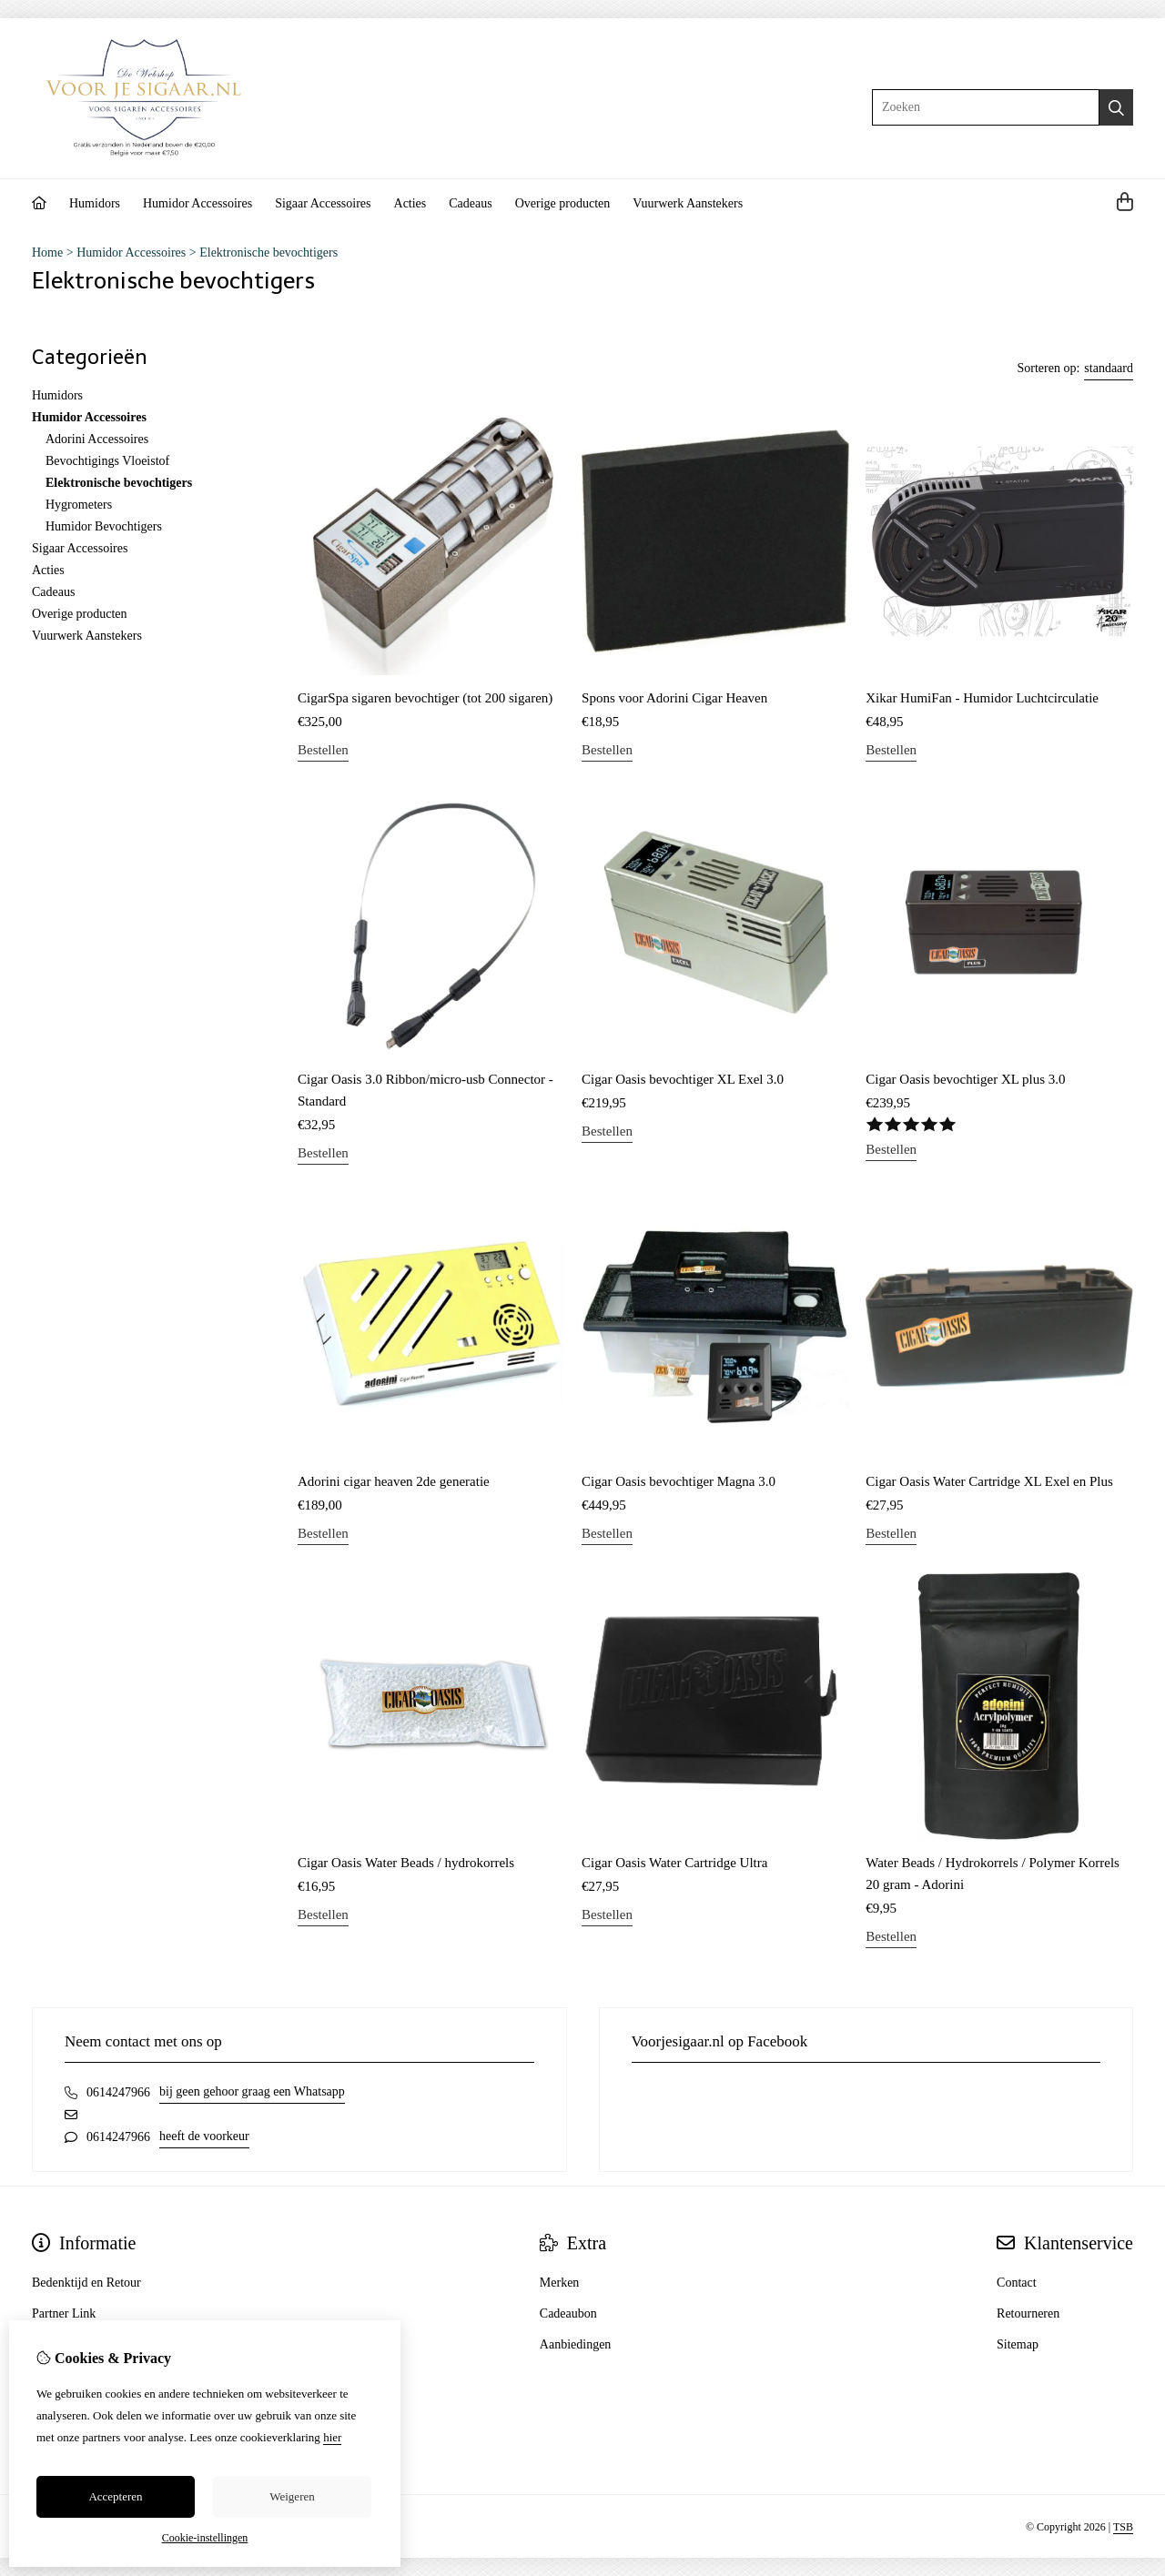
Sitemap (1017, 2344)
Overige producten (563, 203)
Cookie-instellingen (205, 2537)
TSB (1123, 2526)
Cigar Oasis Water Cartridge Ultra (674, 1862)
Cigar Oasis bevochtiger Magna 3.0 (678, 1481)
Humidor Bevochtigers (104, 526)
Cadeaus (470, 203)
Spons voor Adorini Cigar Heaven (674, 698)
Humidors (94, 203)
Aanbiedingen (576, 2344)
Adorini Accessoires (97, 439)
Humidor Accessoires (197, 203)
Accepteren (115, 2496)
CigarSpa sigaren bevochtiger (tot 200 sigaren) (425, 698)
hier (332, 2437)
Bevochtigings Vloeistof (107, 461)
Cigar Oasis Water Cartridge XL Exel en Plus (989, 1481)
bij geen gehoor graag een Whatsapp (252, 2091)
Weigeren (291, 2496)
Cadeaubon (568, 2313)
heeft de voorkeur (204, 2136)
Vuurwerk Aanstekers (688, 203)
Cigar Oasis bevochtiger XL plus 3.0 (965, 1079)
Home (47, 252)
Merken (560, 2282)
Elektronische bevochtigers (268, 252)
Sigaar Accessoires (322, 203)
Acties (410, 203)
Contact (1017, 2282)
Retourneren (1028, 2313)
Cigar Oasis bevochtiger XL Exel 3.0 (683, 1079)
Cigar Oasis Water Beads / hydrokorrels (406, 1862)
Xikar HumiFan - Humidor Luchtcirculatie (982, 698)
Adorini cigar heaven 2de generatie (394, 1481)
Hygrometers (79, 504)
